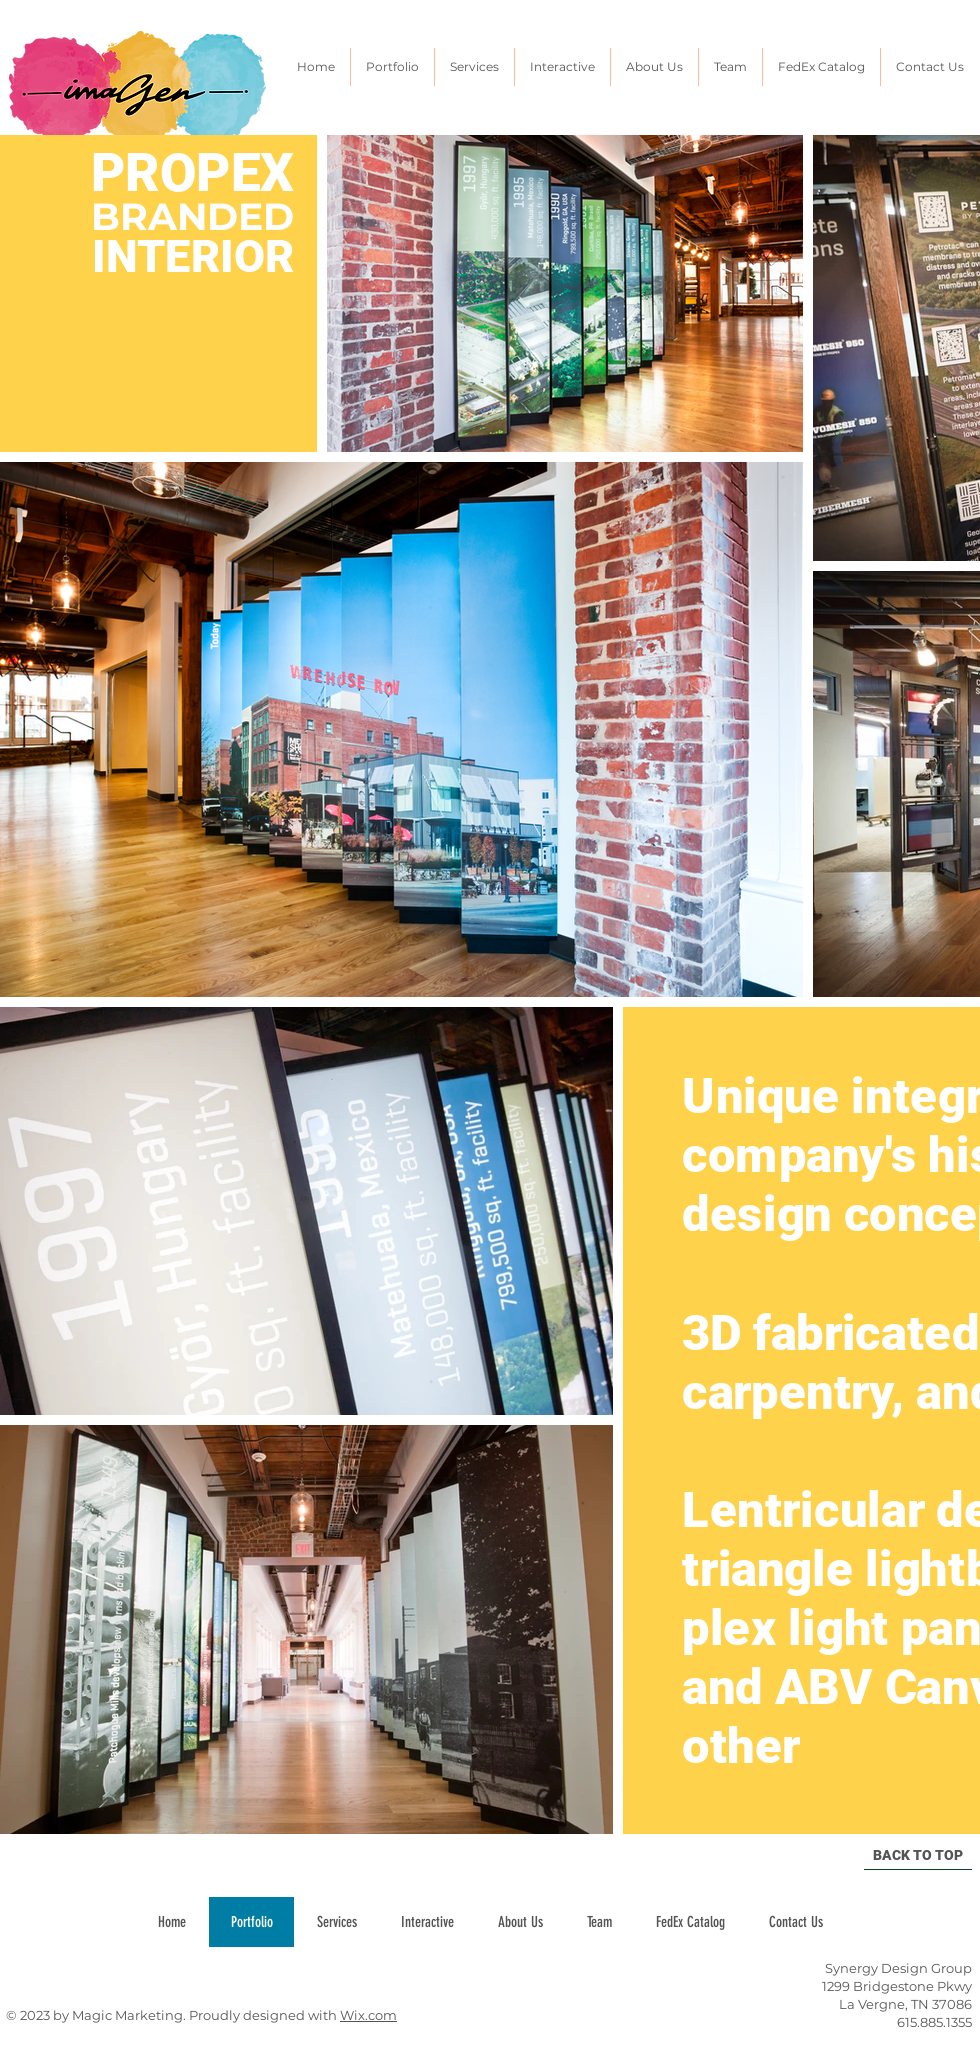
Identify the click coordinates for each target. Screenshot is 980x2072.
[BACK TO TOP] (918, 1856)
